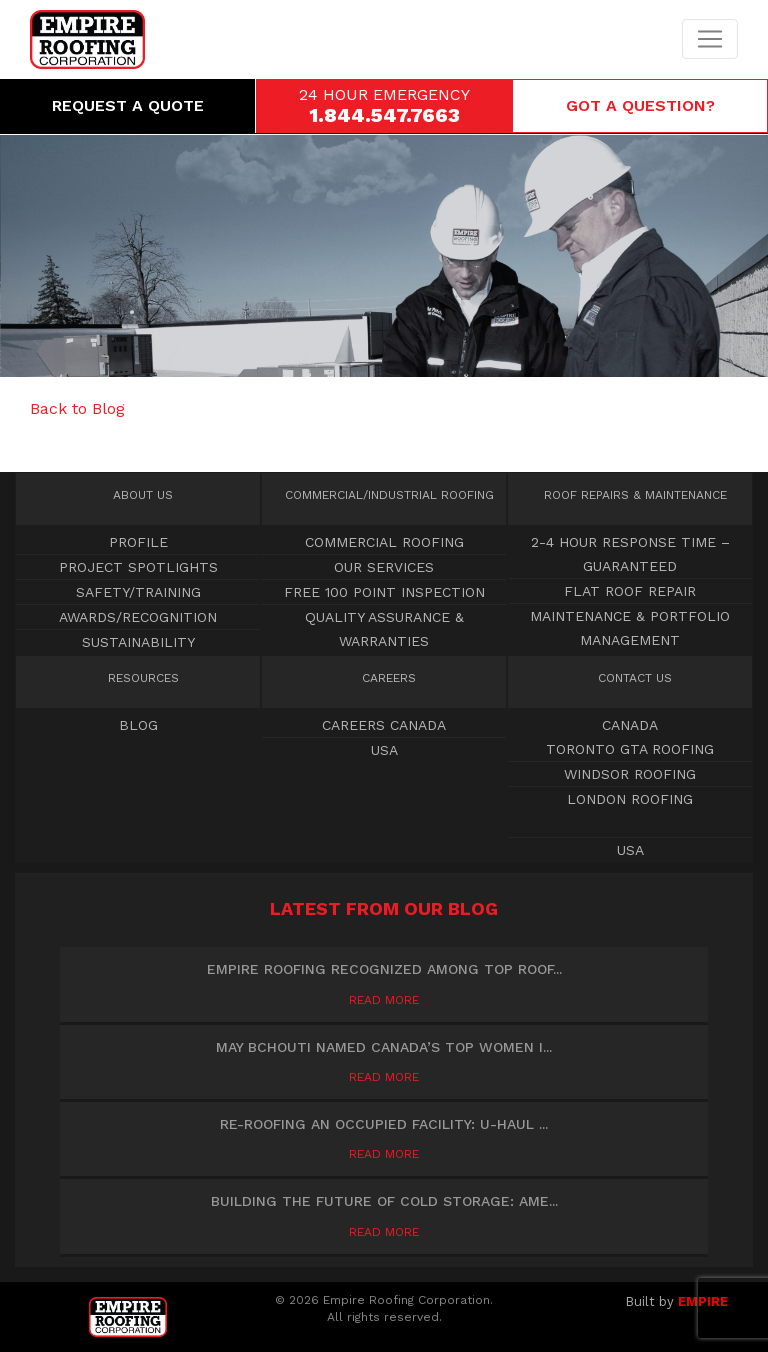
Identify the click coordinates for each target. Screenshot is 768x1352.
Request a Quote (128, 105)
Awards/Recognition (138, 617)
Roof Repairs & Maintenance (635, 495)
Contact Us (635, 678)
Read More (384, 1000)
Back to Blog (77, 408)
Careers (389, 678)
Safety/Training (138, 592)
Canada (630, 725)
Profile (138, 542)
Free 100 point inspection (384, 592)
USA (384, 750)
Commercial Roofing (389, 495)
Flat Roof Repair (630, 591)
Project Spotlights (138, 567)
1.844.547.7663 (384, 115)
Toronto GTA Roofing (630, 749)
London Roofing (630, 799)
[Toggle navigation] (710, 39)
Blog (138, 725)
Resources (143, 678)
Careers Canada (384, 725)
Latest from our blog (384, 908)
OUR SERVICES (384, 567)
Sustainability (138, 642)
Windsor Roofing (630, 774)
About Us (143, 495)
